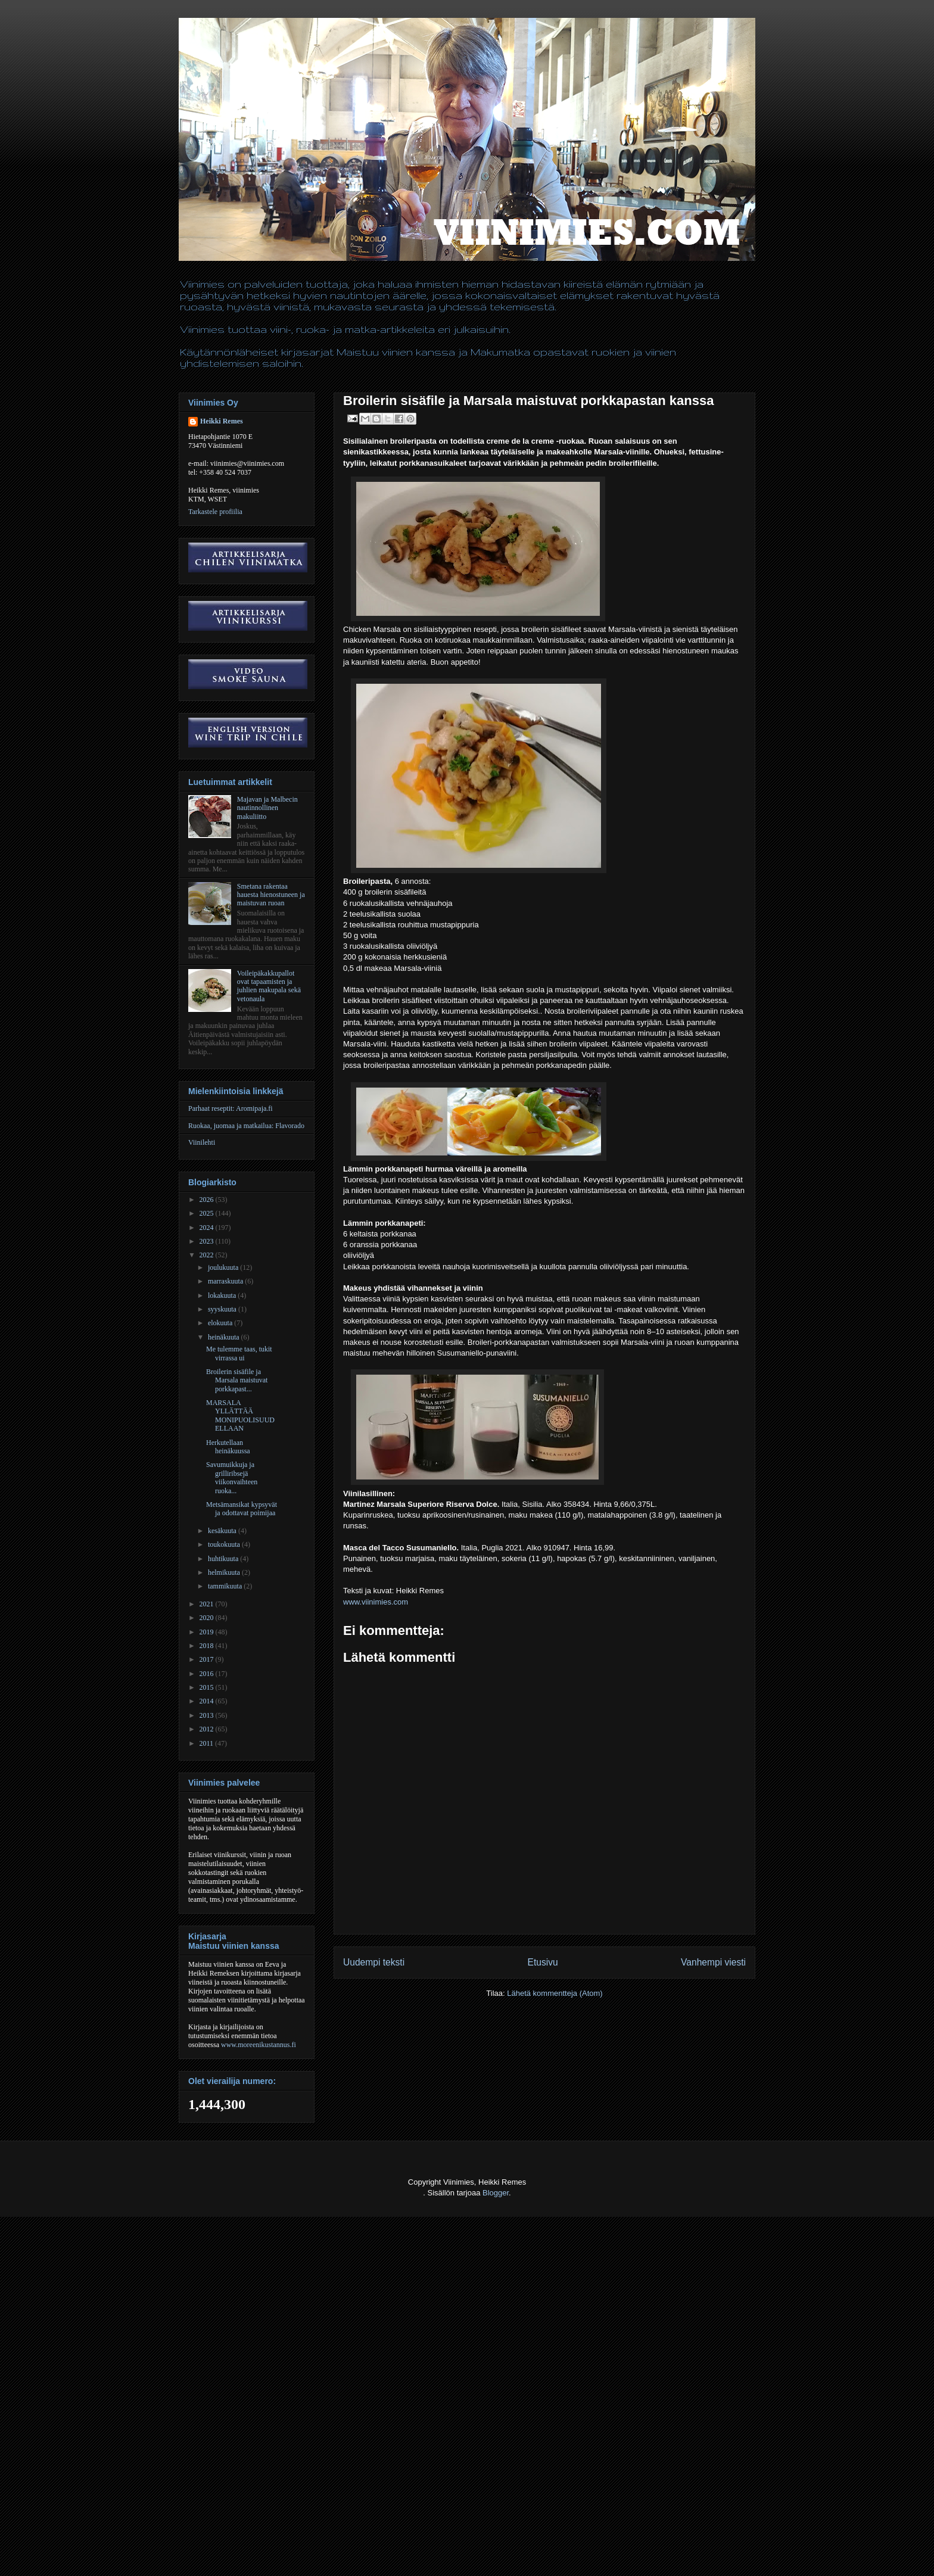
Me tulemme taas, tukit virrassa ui (239, 1353)
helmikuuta (225, 1572)
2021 (208, 1604)
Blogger (495, 2192)
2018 (208, 1645)
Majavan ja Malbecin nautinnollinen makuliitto (267, 808)
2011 (208, 1743)
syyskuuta (223, 1309)
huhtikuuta (224, 1559)
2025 (208, 1213)
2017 (208, 1659)
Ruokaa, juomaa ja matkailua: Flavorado (246, 1126)
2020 (208, 1617)
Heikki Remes (221, 421)
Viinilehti (201, 1142)
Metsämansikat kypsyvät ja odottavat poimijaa (241, 1508)
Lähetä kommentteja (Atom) (554, 1993)
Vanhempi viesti (713, 1962)
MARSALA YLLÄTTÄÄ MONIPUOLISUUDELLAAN (240, 1415)
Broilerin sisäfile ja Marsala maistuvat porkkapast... (236, 1380)
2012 (208, 1729)
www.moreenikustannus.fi (258, 2045)
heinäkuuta (224, 1337)
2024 (208, 1227)
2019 (208, 1632)
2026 (208, 1199)
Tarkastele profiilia (215, 511)
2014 (208, 1701)
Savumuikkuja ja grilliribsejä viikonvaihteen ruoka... (231, 1477)
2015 (208, 1687)
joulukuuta (224, 1267)
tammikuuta (226, 1586)
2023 (208, 1241)
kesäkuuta (223, 1531)
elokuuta (221, 1323)
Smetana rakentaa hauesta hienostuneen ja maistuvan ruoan (271, 895)
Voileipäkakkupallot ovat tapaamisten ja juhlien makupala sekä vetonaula (269, 986)
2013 (208, 1715)
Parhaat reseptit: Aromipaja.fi (230, 1108)
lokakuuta (223, 1295)
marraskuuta (226, 1281)
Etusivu (543, 1962)
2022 (208, 1255)
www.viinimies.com (375, 1601)
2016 (208, 1673)
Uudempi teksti (373, 1962)
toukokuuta (225, 1544)
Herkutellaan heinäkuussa (228, 1446)
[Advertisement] (217, 2547)
